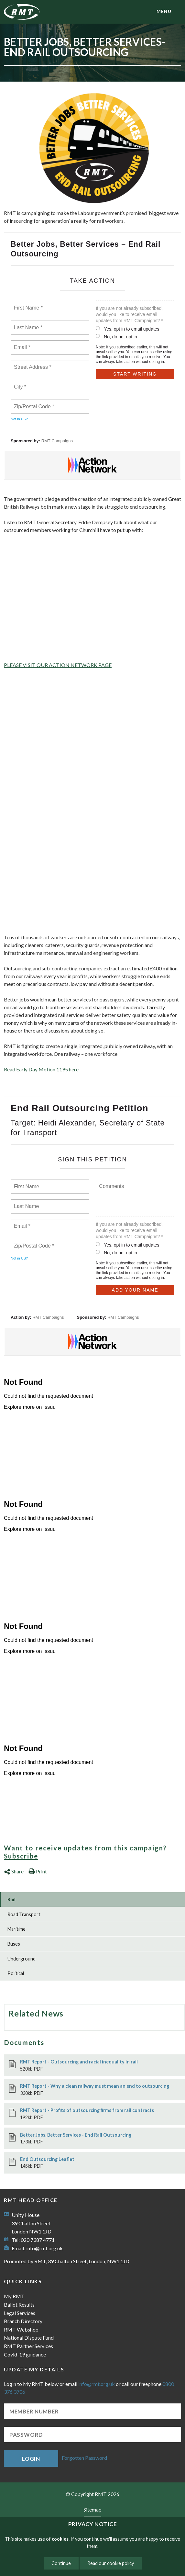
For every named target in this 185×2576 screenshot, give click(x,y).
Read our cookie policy (110, 2563)
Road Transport (23, 1914)
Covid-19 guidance (25, 2354)
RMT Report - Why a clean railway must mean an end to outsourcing (94, 2086)
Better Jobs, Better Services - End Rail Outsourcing (75, 2135)
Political (15, 1973)
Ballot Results (19, 2304)
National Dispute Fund (29, 2337)
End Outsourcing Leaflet (47, 2159)
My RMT (14, 2296)
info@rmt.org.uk (44, 2248)
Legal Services (19, 2313)
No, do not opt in (116, 336)
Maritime (16, 1929)
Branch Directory (23, 2321)
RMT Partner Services (28, 2346)
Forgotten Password (84, 2458)
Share (14, 1871)
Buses (13, 1944)
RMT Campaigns (57, 440)
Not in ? (19, 419)
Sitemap (92, 2509)
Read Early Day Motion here (41, 1069)
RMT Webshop (21, 2329)
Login (31, 2458)
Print (37, 1871)
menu (164, 11)
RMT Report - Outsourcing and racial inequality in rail (79, 2061)
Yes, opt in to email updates (127, 329)
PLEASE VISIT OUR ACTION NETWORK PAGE (58, 665)
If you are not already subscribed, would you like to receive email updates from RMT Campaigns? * (129, 314)
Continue (61, 2563)
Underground (21, 1958)
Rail (11, 1899)
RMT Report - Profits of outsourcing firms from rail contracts (87, 2110)
